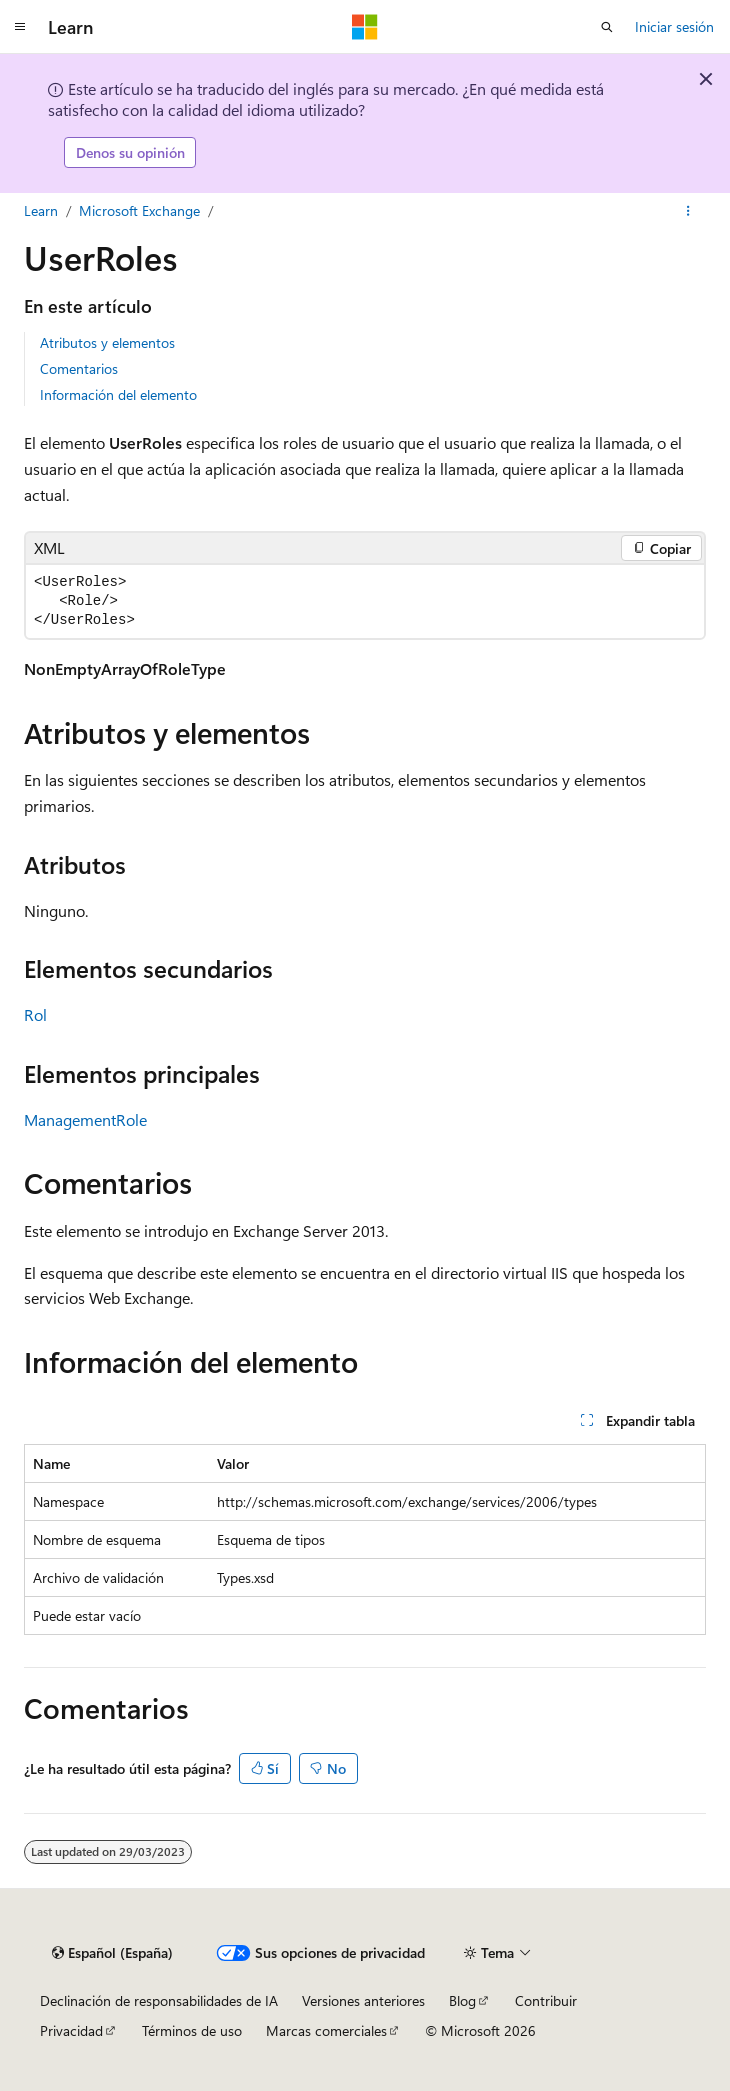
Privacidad (71, 2030)
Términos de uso (192, 2030)
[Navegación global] (20, 27)
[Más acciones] (688, 211)
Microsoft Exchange (139, 210)
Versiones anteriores (363, 2000)
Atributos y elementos (107, 342)
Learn (41, 210)
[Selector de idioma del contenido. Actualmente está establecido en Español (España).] (112, 1953)
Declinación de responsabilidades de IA (159, 2000)
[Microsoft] (365, 27)
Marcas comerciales (326, 2030)
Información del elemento (118, 394)
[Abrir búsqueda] (607, 27)
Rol (35, 1014)
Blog (462, 2000)
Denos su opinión (130, 152)
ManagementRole (85, 1119)
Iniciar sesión (674, 26)
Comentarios (79, 368)
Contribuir (546, 2000)
